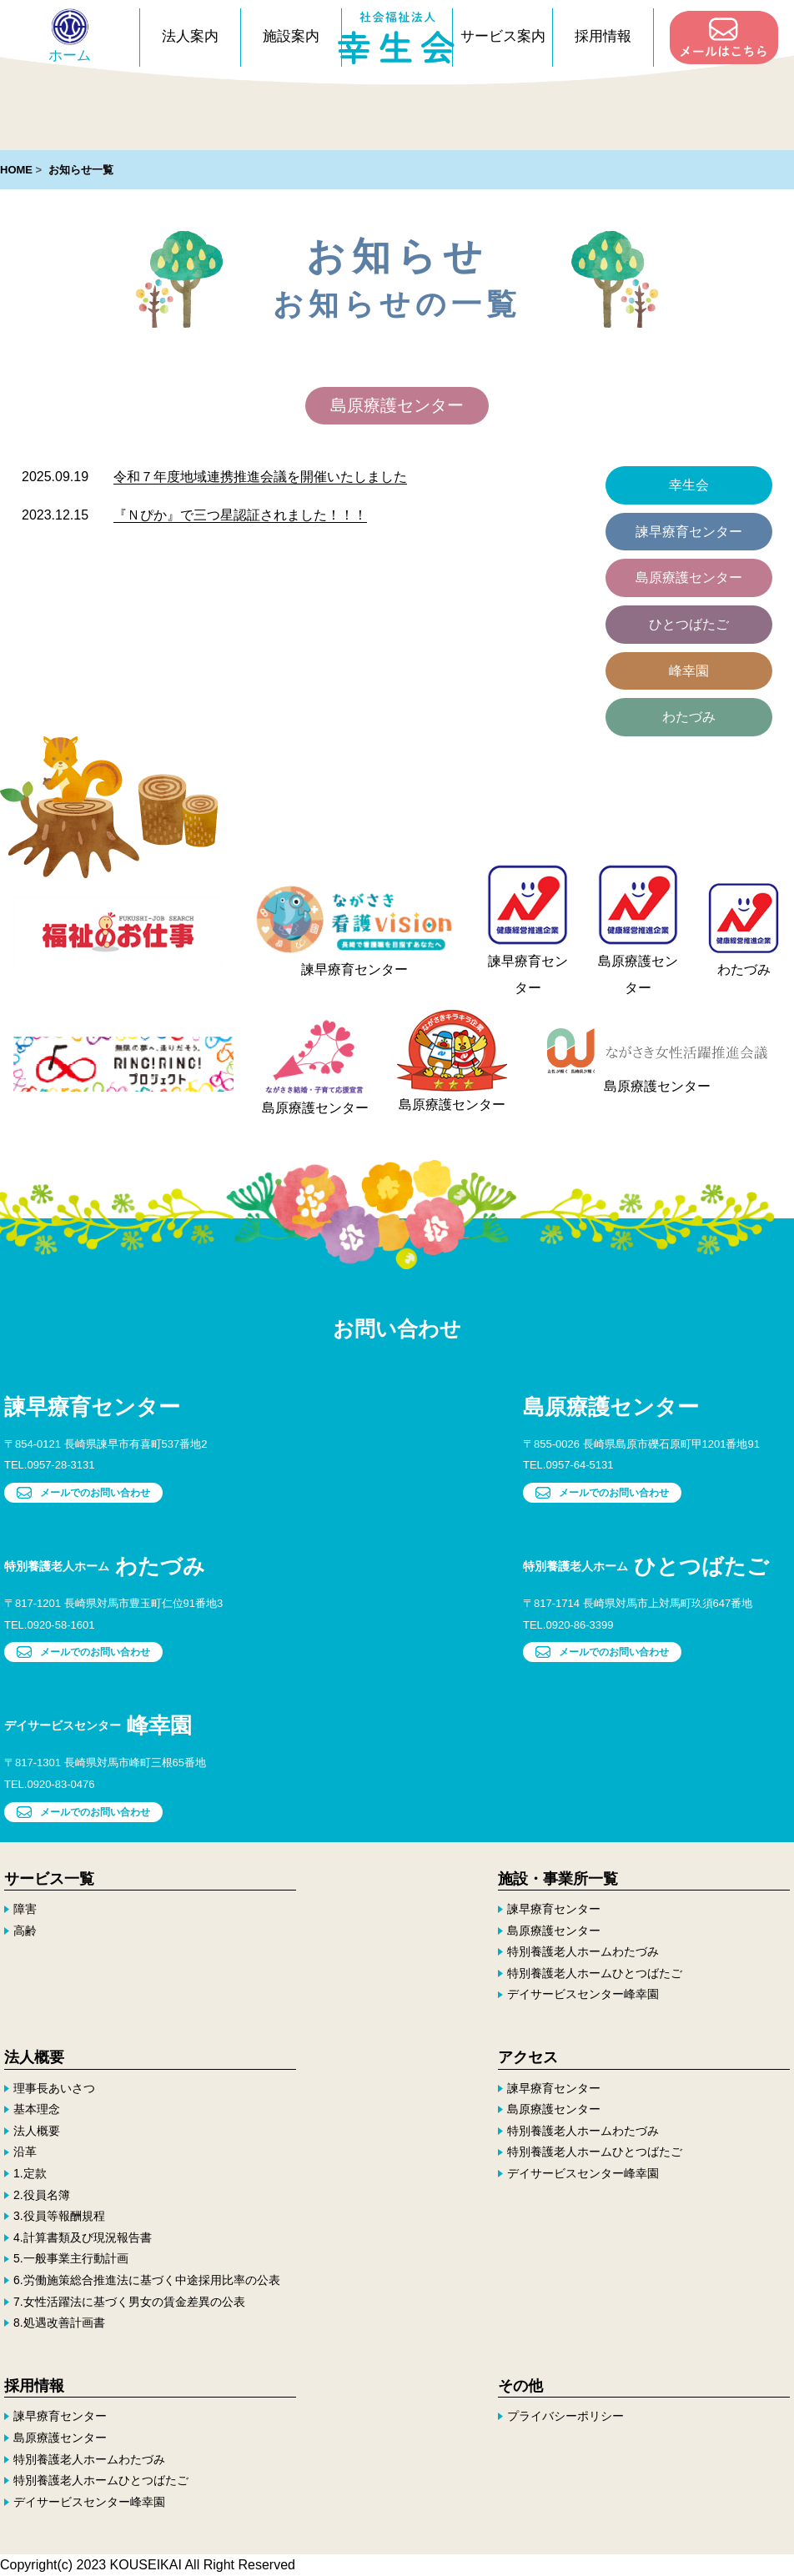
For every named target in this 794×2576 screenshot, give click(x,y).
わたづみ (689, 717)
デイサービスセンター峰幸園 (583, 1994)
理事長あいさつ (54, 2087)
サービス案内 (502, 36)
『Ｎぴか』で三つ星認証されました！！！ (240, 515)
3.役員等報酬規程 (59, 2215)
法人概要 (34, 2057)
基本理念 (36, 2109)
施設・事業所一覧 (558, 1878)
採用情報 (603, 36)
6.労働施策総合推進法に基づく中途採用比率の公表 (146, 2280)
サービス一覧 (49, 1878)
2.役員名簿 (41, 2194)
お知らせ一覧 (80, 169)
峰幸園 (689, 671)
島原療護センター (689, 577)
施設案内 (291, 36)
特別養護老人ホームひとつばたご (594, 1973)
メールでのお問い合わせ (83, 1493)
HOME (16, 169)
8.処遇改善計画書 (59, 2322)
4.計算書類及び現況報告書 (82, 2237)
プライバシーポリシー (565, 2416)
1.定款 (30, 2173)
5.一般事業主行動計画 (70, 2258)
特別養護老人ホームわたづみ (583, 1951)
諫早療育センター (689, 532)
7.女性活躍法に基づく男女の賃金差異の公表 (129, 2300)
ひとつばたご (689, 624)
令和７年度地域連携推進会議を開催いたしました (260, 477)
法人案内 (190, 36)
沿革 (25, 2151)
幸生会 (689, 485)
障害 (25, 1909)
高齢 (25, 1929)
